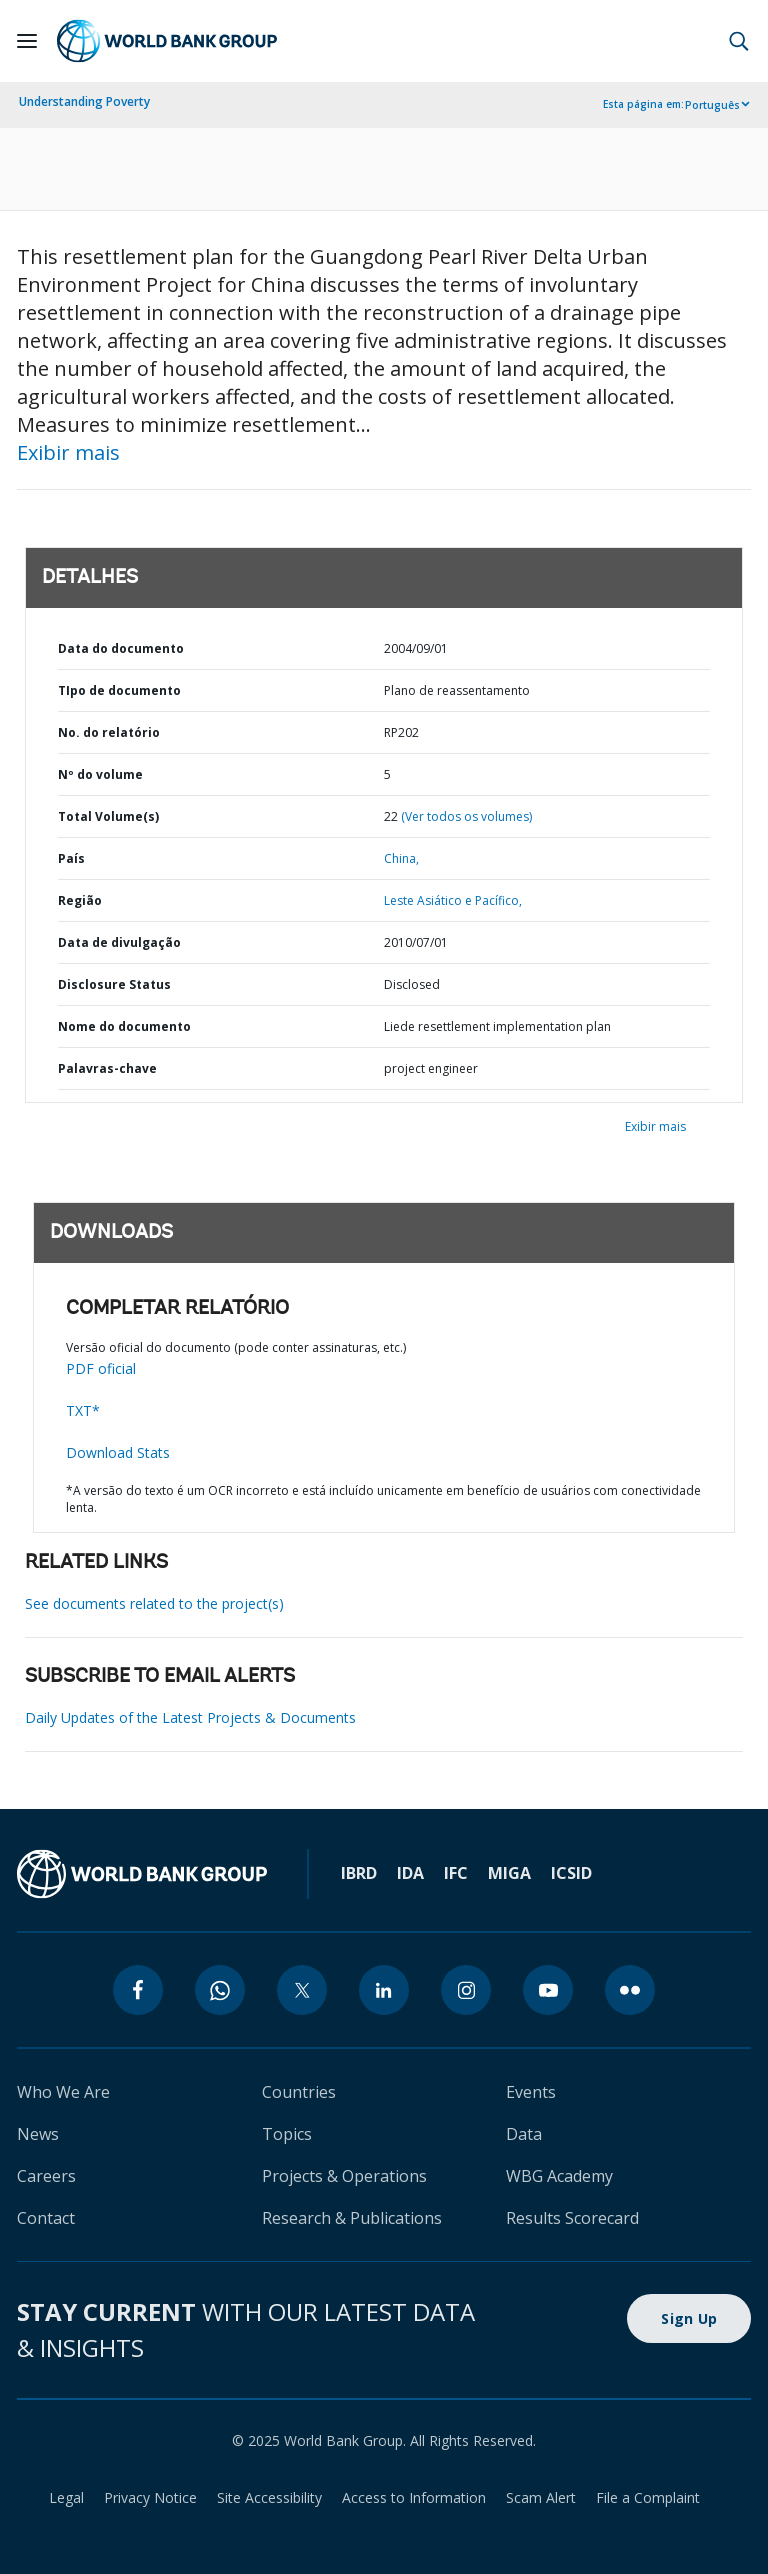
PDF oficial (101, 1368)
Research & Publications (352, 2218)
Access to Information (414, 2497)
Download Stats (118, 1452)
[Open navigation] (27, 41)
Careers (46, 2176)
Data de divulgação (119, 942)
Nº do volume (100, 774)
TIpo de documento (119, 690)
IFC (456, 1873)
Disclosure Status (114, 984)
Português (712, 105)
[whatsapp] (220, 1990)
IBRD (359, 1873)
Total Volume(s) (108, 816)
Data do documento (121, 648)
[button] (739, 41)
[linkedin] (384, 1990)
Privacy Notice (150, 2497)
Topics (287, 2134)
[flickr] (630, 1990)
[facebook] (138, 1990)
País (71, 858)
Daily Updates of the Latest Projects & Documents (190, 1717)
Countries (299, 2092)
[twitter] (302, 1990)
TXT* (83, 1410)
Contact (46, 2218)
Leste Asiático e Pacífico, (453, 900)
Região (80, 900)
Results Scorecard (572, 2218)
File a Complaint (648, 2497)
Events (531, 2092)
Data (524, 2134)
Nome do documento (124, 1026)
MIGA (509, 1873)
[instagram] (466, 1990)
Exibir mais (68, 452)
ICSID (571, 1873)
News (38, 2134)
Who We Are (63, 2092)
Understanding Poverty (84, 101)
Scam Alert (541, 2497)
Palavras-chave (107, 1068)
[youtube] (548, 1990)
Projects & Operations (344, 2176)
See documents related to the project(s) (154, 1603)
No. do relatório (109, 732)
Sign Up (689, 2318)
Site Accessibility (269, 2497)
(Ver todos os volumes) (466, 816)
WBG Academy (559, 2176)
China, (401, 858)
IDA (410, 1873)
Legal (66, 2497)
